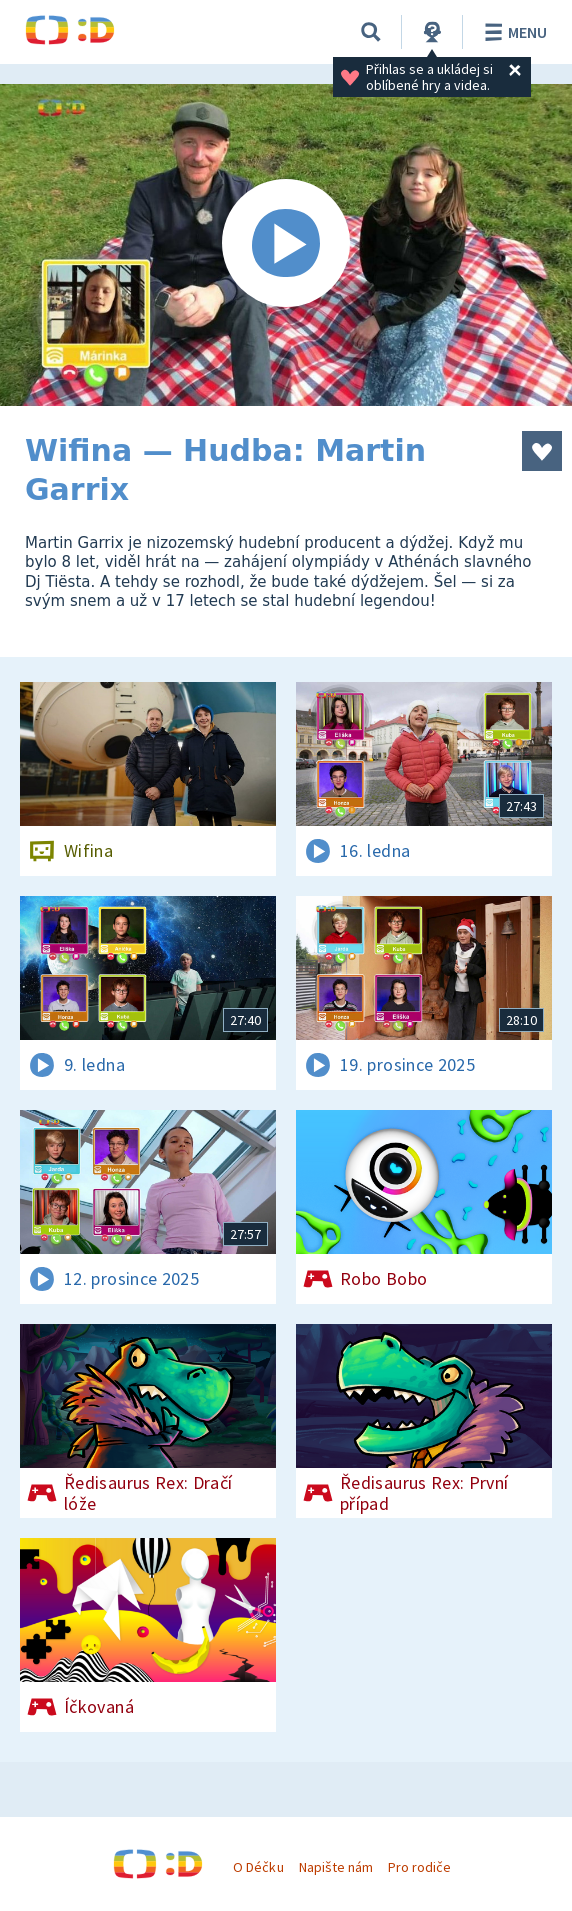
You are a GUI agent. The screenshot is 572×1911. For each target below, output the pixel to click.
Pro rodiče (419, 1867)
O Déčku (258, 1867)
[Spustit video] (286, 245)
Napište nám (336, 1867)
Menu (512, 32)
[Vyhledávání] (371, 32)
